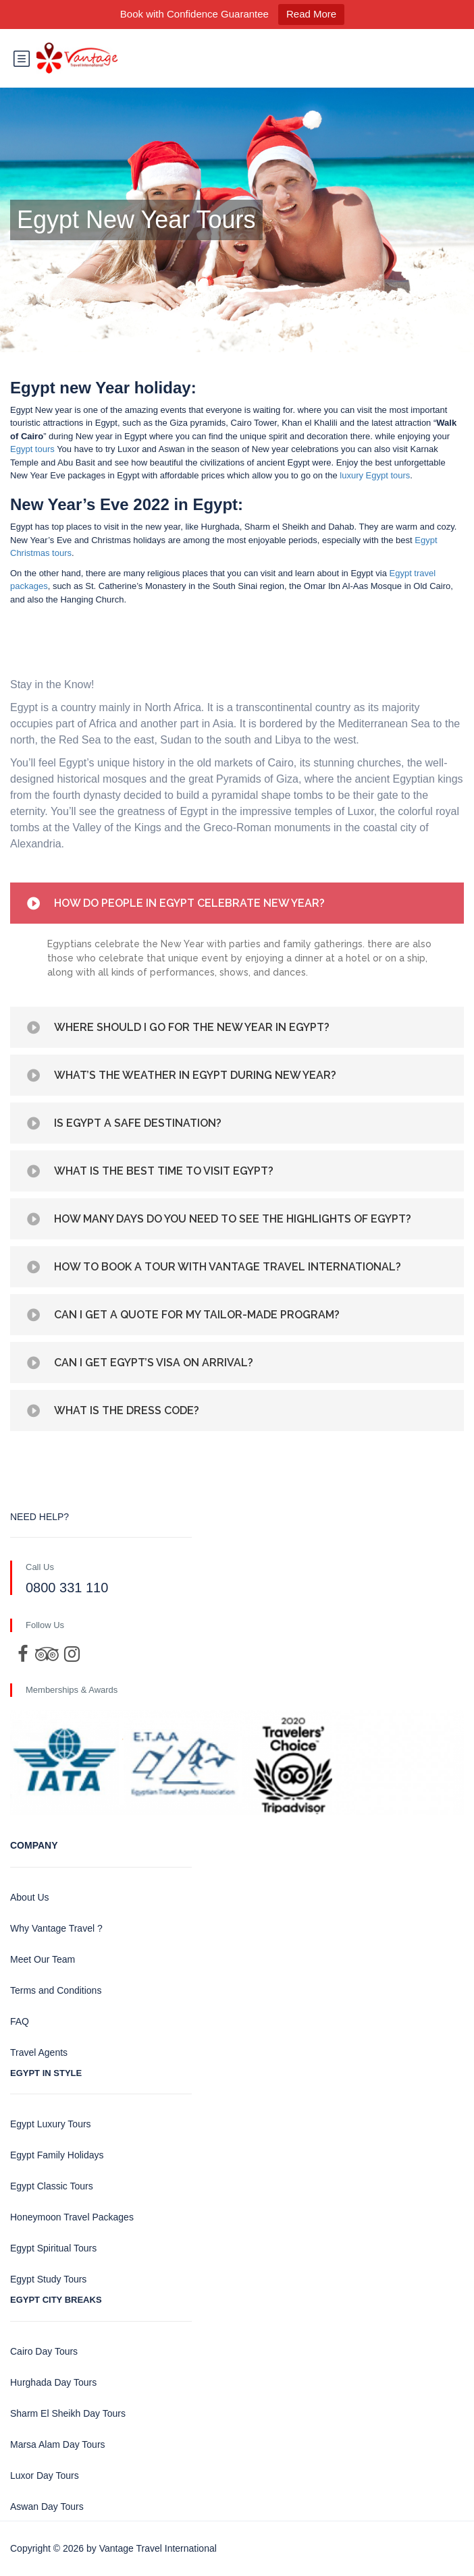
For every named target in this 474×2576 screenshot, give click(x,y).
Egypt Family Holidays (57, 2155)
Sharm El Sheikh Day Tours (68, 2413)
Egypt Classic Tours (51, 2186)
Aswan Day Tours (47, 2506)
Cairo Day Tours (44, 2351)
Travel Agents (39, 2052)
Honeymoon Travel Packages (72, 2217)
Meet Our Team (42, 1959)
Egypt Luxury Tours (50, 2124)
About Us (29, 1897)
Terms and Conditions (55, 1990)
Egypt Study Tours (48, 2279)
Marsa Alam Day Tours (57, 2444)
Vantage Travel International (158, 2548)
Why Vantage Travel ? (56, 1928)
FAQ (19, 2021)
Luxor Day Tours (44, 2475)
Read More (311, 14)
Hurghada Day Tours (53, 2382)
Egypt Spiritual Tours (53, 2248)
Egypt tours (32, 449)
